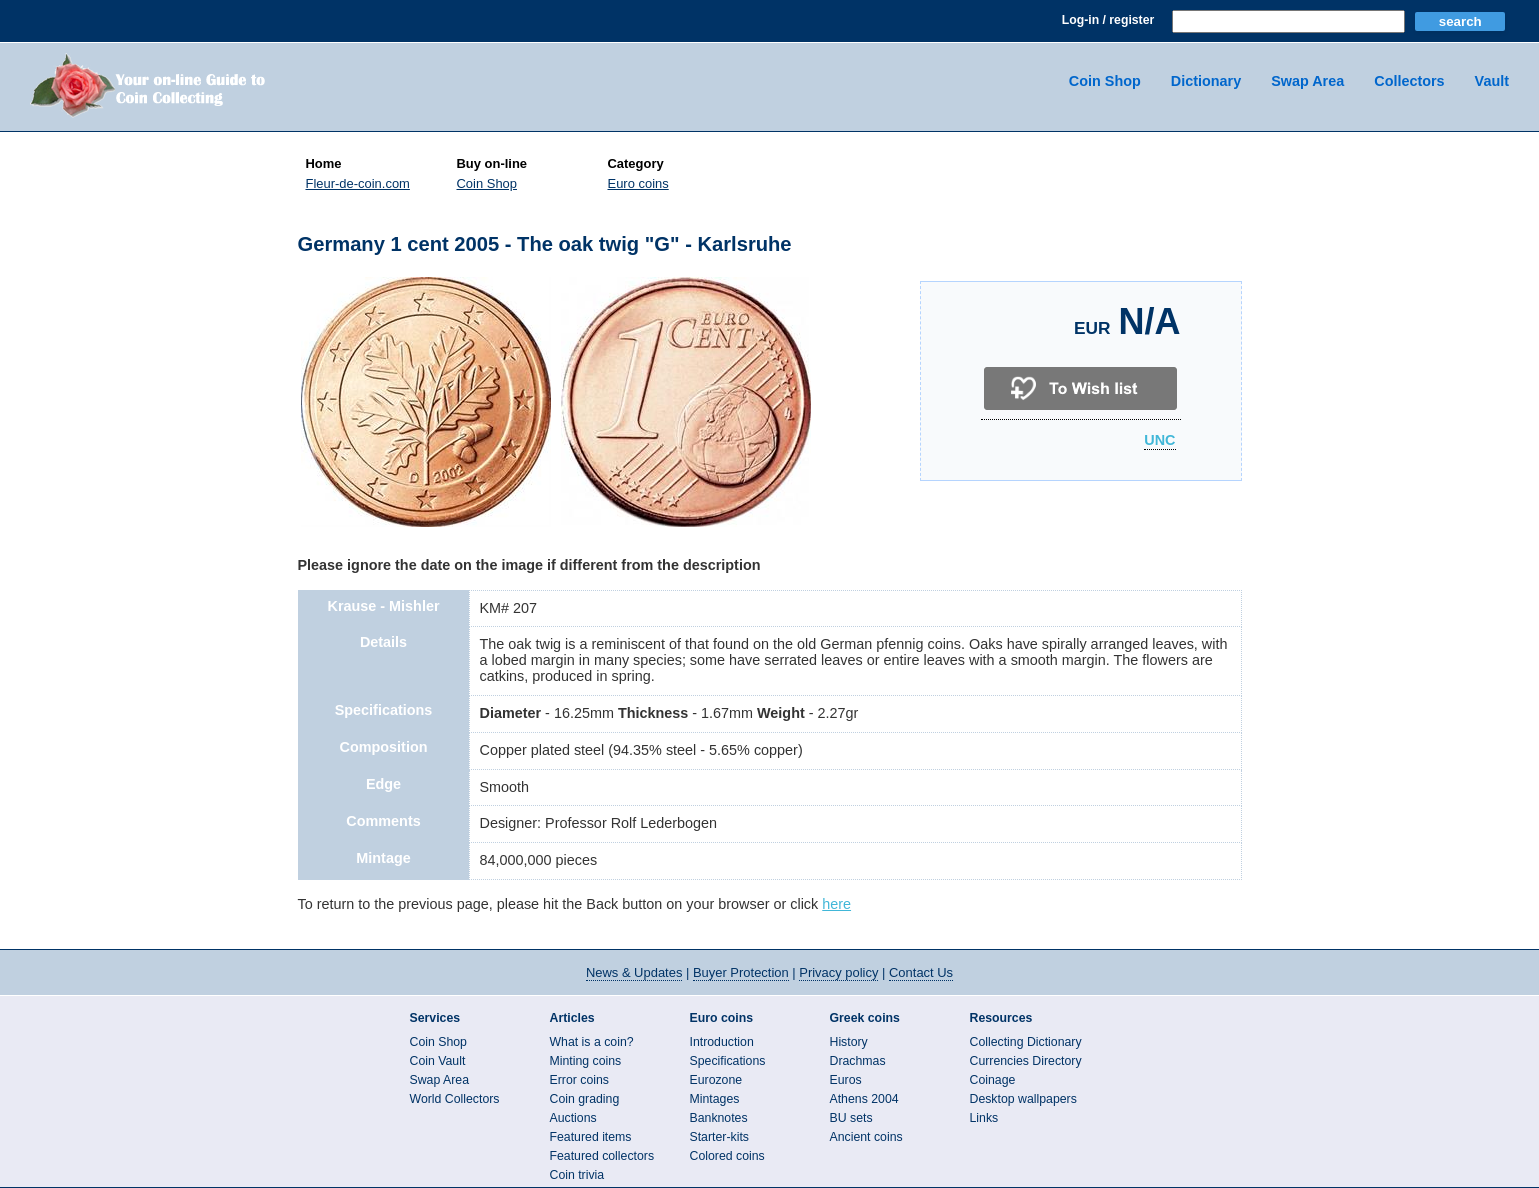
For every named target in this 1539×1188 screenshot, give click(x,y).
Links (984, 1118)
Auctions (573, 1118)
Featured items (591, 1137)
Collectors (1409, 81)
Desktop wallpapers (1023, 1099)
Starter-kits (719, 1137)
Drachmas (858, 1061)
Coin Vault (438, 1061)
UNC (1159, 441)
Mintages (715, 1099)
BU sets (851, 1118)
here (836, 904)
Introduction (722, 1042)
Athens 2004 (864, 1099)
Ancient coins (866, 1137)
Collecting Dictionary (1026, 1042)
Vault (1492, 81)
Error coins (579, 1080)
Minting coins (586, 1061)
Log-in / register (1108, 20)
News (634, 972)
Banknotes (719, 1118)
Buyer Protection (741, 972)
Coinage (993, 1080)
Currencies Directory (1026, 1061)
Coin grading (585, 1099)
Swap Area (1307, 81)
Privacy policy (838, 972)
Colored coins (727, 1156)
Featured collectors (602, 1156)
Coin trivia (577, 1175)
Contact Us (921, 972)
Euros (846, 1080)
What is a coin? (592, 1042)
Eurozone (716, 1080)
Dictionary (1206, 81)
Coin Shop (1105, 81)
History (849, 1042)
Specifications (728, 1061)
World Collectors (455, 1099)
